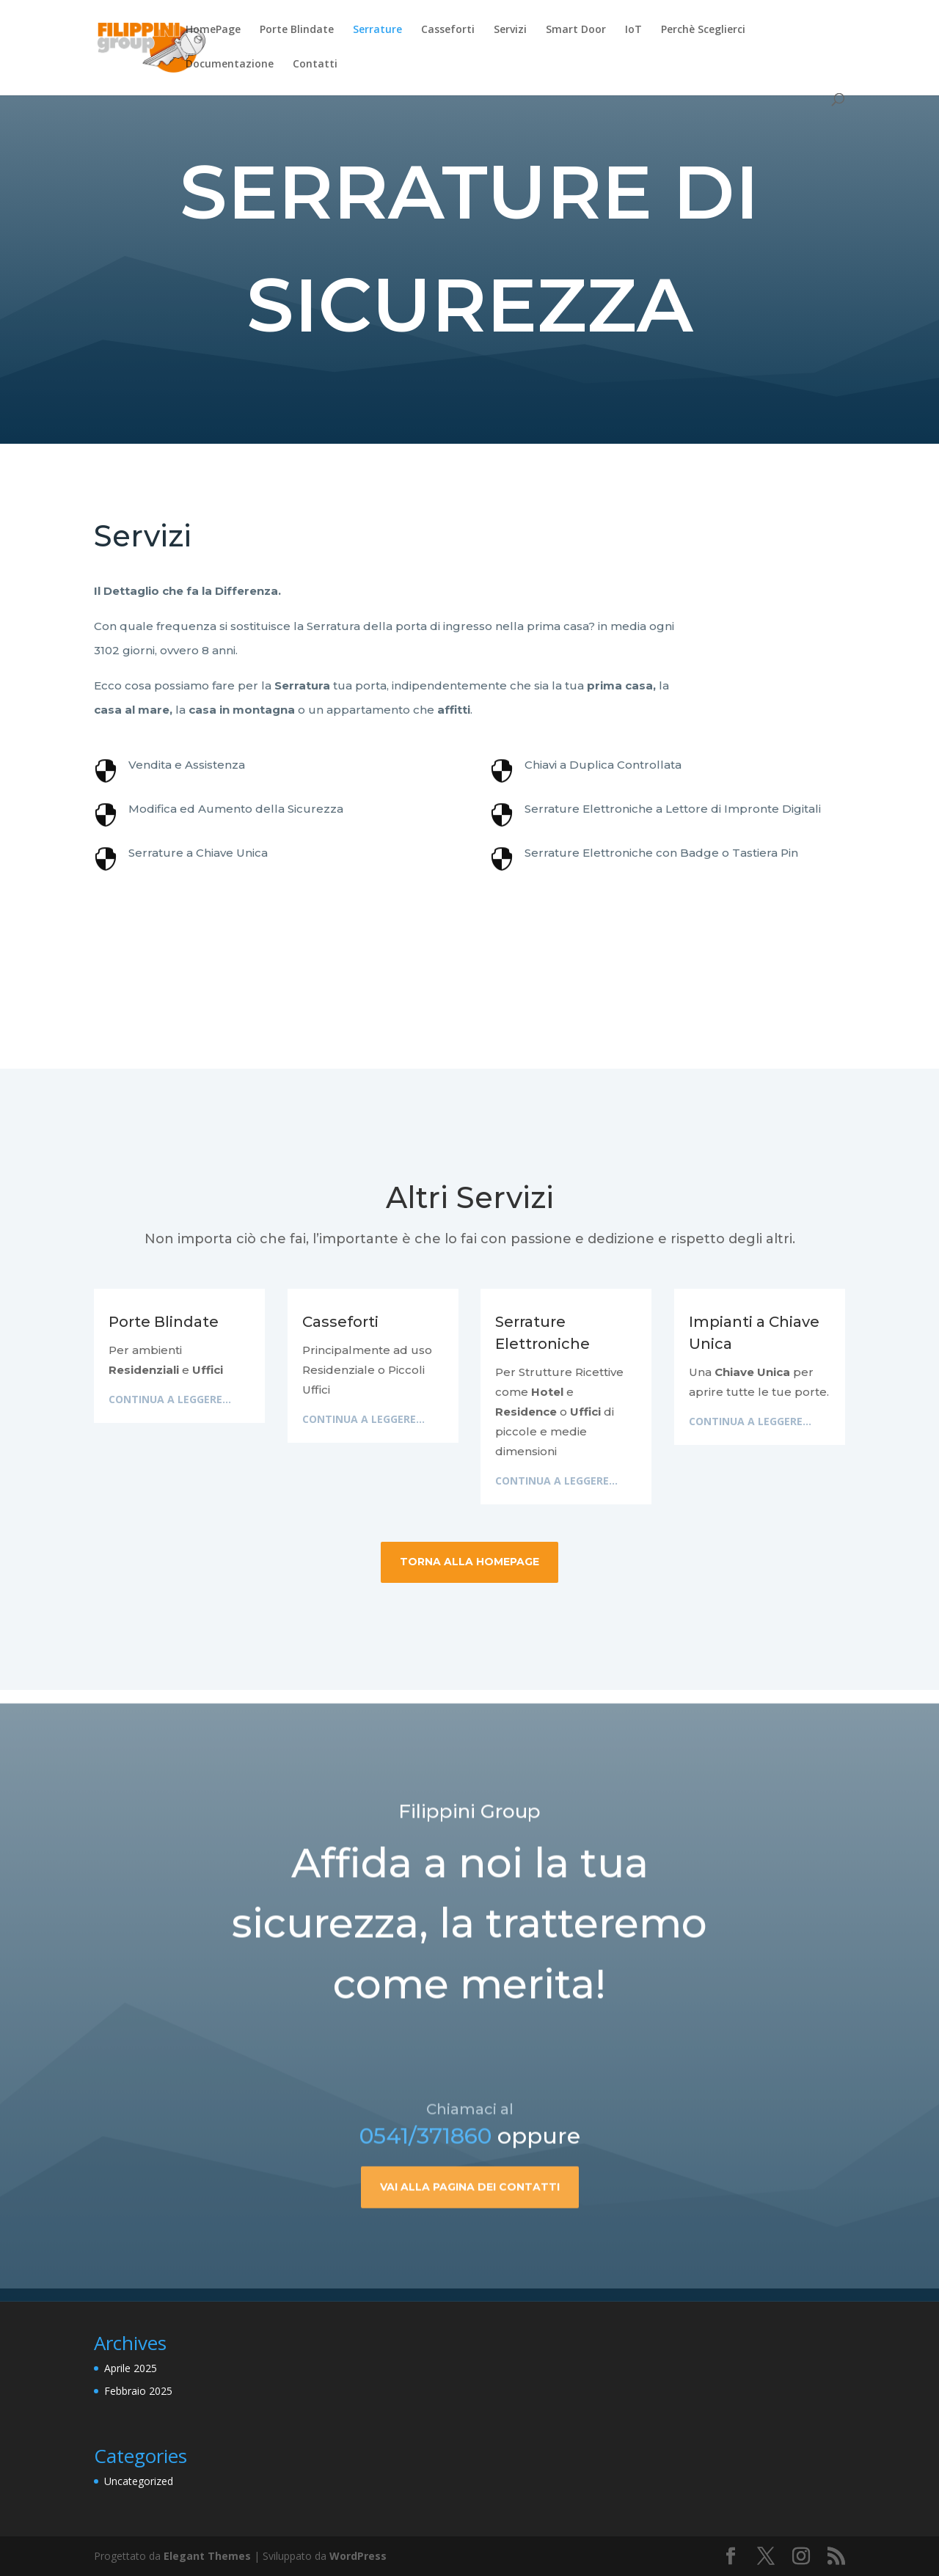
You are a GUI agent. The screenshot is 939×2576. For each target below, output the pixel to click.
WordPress (358, 2556)
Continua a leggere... (170, 1399)
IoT (633, 30)
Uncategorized (138, 2481)
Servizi (510, 30)
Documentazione (230, 64)
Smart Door (576, 30)
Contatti (315, 64)
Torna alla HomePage (469, 1561)
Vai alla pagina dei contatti (470, 2243)
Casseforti (448, 30)
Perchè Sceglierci (703, 30)
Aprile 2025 (130, 2368)
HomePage (213, 30)
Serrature (377, 30)
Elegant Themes (207, 2556)
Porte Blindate (297, 30)
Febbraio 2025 (138, 2391)
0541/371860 (425, 2192)
